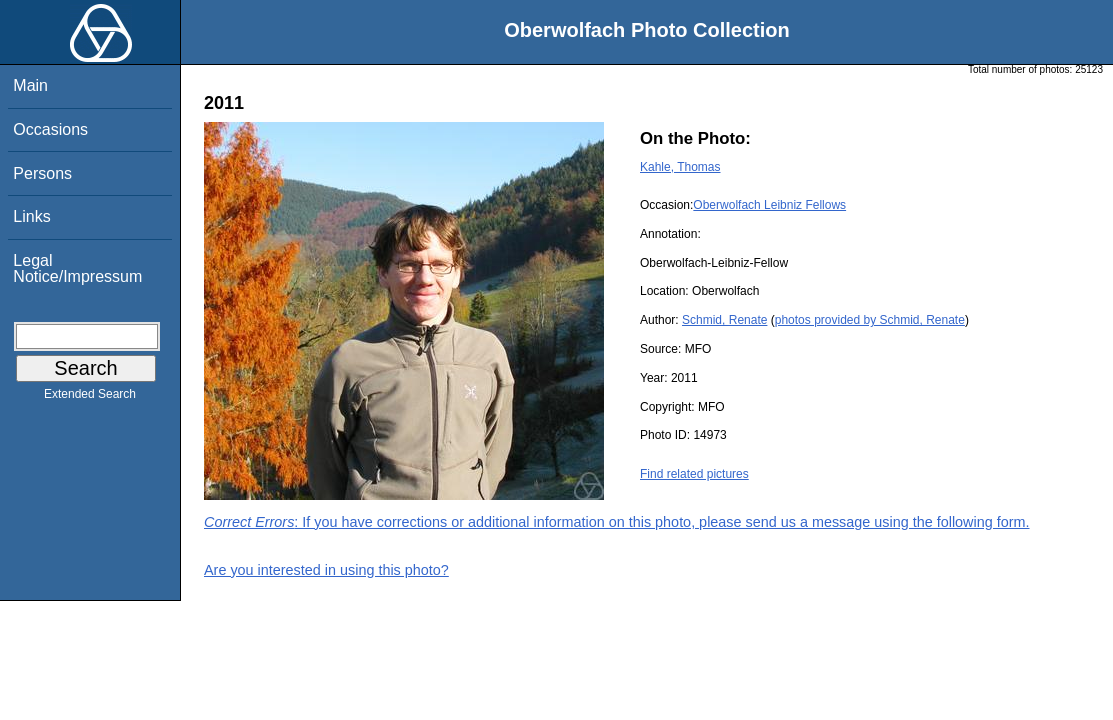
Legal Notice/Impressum (77, 268)
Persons (42, 173)
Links (31, 216)
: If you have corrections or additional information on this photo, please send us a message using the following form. (617, 522)
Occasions (50, 129)
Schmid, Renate (724, 320)
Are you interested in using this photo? (326, 570)
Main (30, 85)
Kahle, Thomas (680, 167)
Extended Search (90, 398)
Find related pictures (694, 474)
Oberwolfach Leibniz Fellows (769, 205)
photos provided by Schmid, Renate (870, 320)
